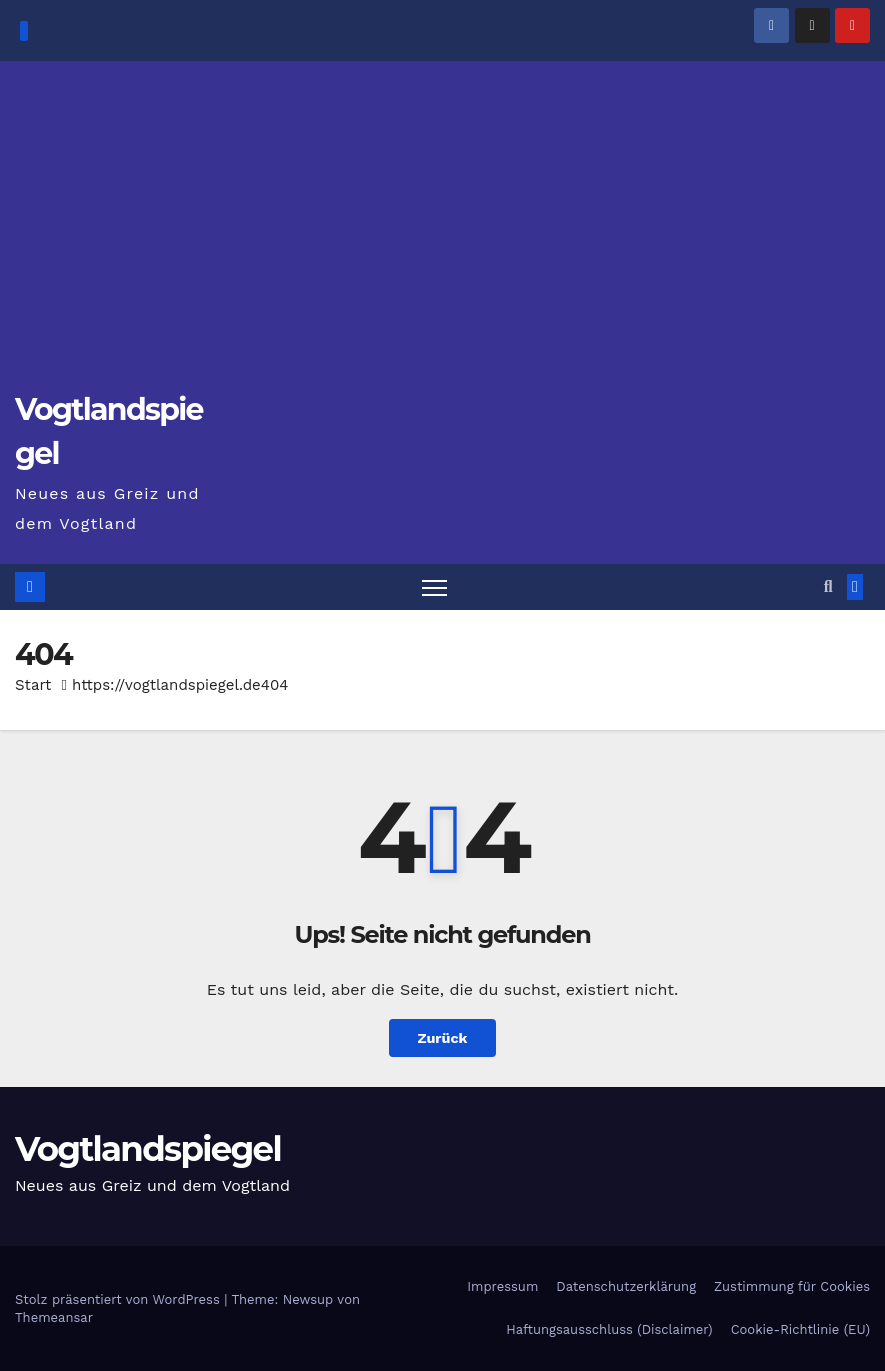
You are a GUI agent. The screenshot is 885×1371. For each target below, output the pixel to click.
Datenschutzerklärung (626, 1286)
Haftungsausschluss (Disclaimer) (609, 1329)
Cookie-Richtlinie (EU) (800, 1329)
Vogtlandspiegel (148, 1149)
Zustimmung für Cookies (792, 1286)
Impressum (502, 1286)
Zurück (442, 1038)
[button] (828, 586)
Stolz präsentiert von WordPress (119, 1299)
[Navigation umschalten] (434, 587)
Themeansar (54, 1317)
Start (33, 685)
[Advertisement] (442, 236)
